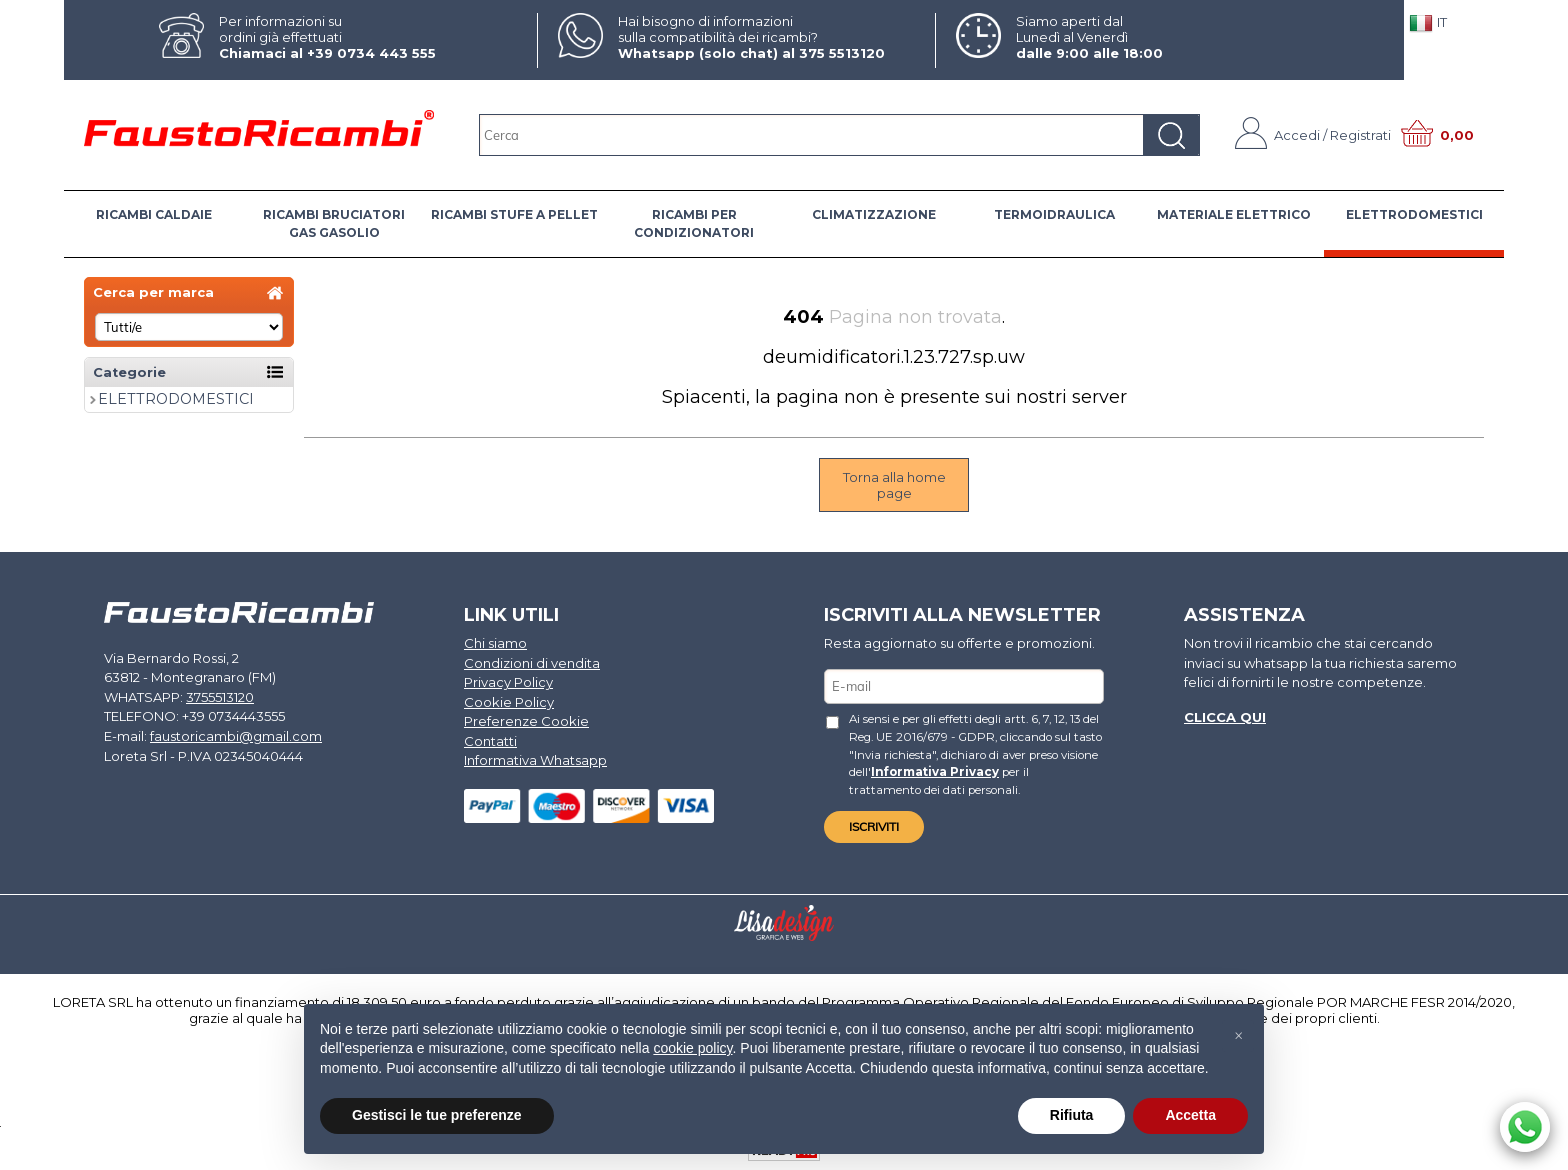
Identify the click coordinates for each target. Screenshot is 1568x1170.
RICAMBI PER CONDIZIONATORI (694, 223)
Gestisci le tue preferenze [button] (437, 1115)
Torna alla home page (894, 485)
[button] (1238, 1036)
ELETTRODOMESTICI (1414, 214)
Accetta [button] (1190, 1115)
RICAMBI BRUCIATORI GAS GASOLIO (334, 223)
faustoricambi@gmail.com (236, 736)
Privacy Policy (508, 682)
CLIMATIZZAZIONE (874, 214)
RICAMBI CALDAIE (154, 214)
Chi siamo (495, 643)
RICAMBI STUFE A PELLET (514, 214)
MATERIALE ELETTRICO (1234, 214)
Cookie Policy (509, 702)
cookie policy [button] (692, 1048)
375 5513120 (842, 53)
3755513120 (220, 697)
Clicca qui (1225, 717)
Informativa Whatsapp (535, 760)
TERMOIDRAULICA (1054, 214)
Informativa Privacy (935, 772)
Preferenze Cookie (526, 721)
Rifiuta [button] (1072, 1115)
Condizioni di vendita (532, 663)
